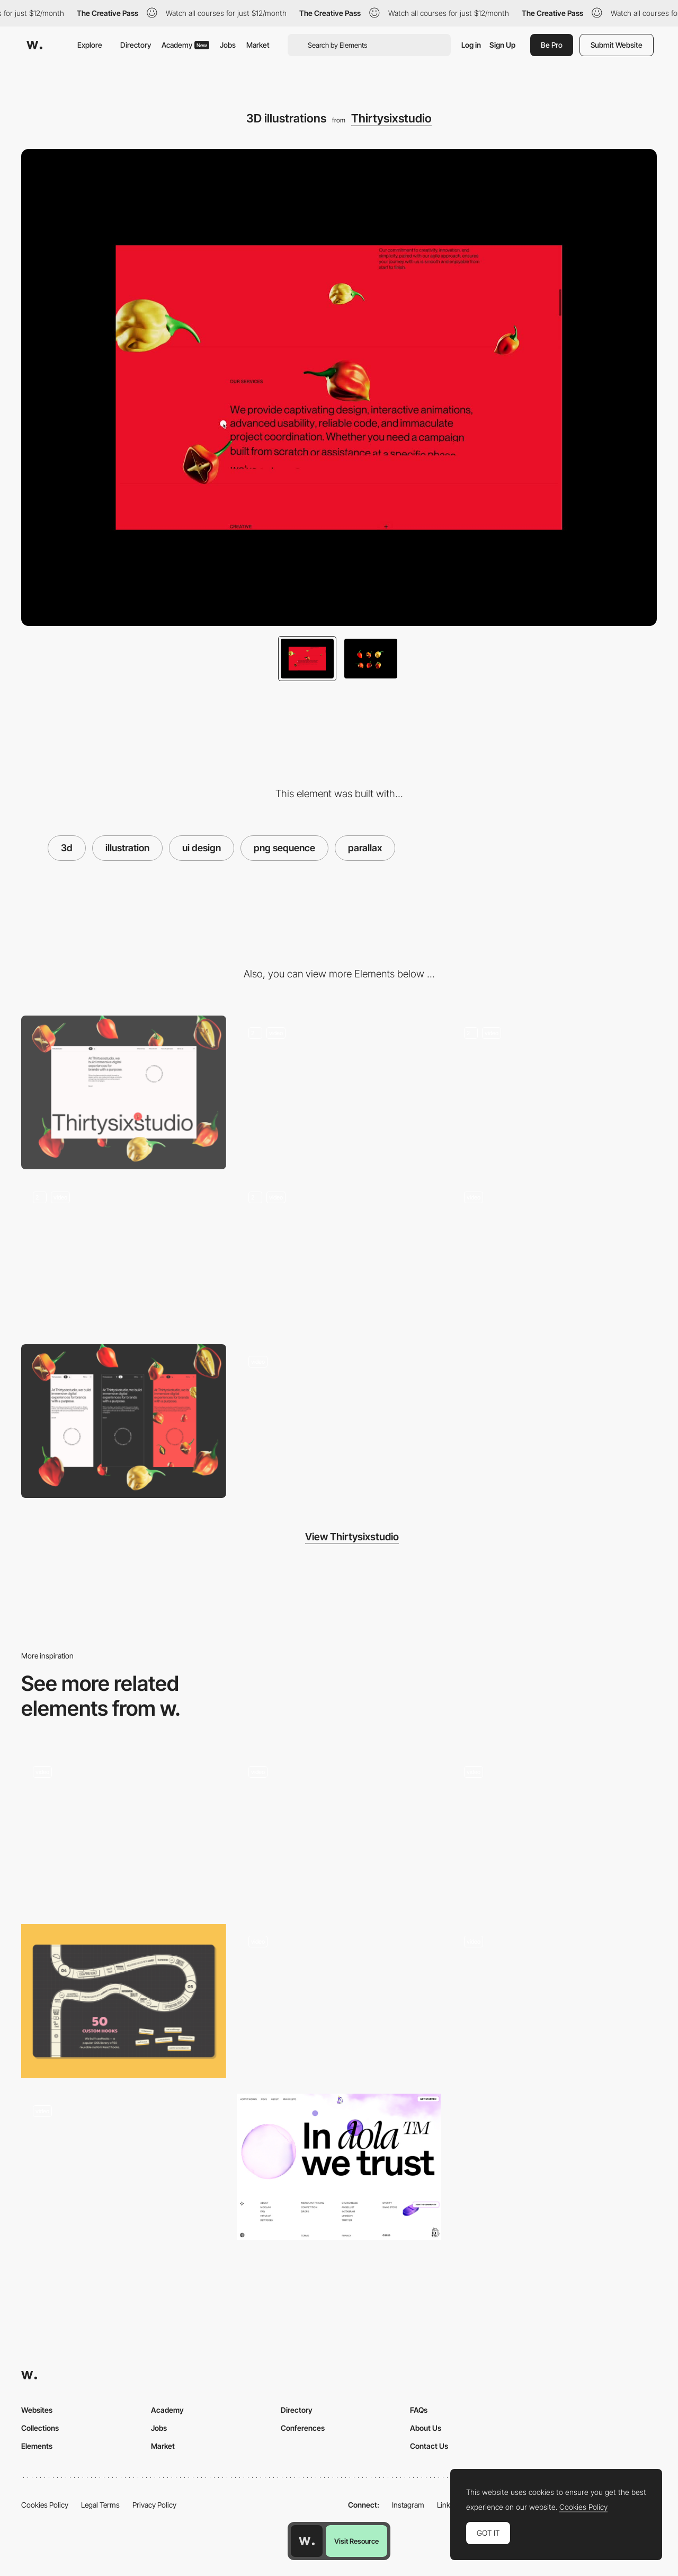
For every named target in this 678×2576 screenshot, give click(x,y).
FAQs (418, 2409)
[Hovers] (339, 1257)
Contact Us (429, 2445)
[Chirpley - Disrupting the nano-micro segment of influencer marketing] (123, 1827)
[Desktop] (123, 1092)
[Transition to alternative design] (339, 1092)
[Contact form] (339, 1421)
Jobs (228, 44)
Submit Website (617, 44)
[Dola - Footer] (339, 2167)
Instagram (408, 2504)
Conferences (303, 2427)
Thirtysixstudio (391, 118)
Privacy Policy (154, 2504)
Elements (36, 2445)
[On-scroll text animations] (123, 1257)
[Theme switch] (554, 1092)
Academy (185, 44)
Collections (40, 2427)
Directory (135, 44)
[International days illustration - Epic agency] (339, 1827)
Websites (36, 2409)
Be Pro (552, 44)
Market (258, 44)
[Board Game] (123, 2001)
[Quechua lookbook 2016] (554, 1997)
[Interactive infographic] (123, 2170)
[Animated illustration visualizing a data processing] (339, 2001)
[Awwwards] (34, 45)
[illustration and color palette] (554, 1831)
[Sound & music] (554, 1257)
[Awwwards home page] (307, 2541)
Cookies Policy (44, 2504)
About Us (425, 2427)
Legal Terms (100, 2504)
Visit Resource (356, 2541)
